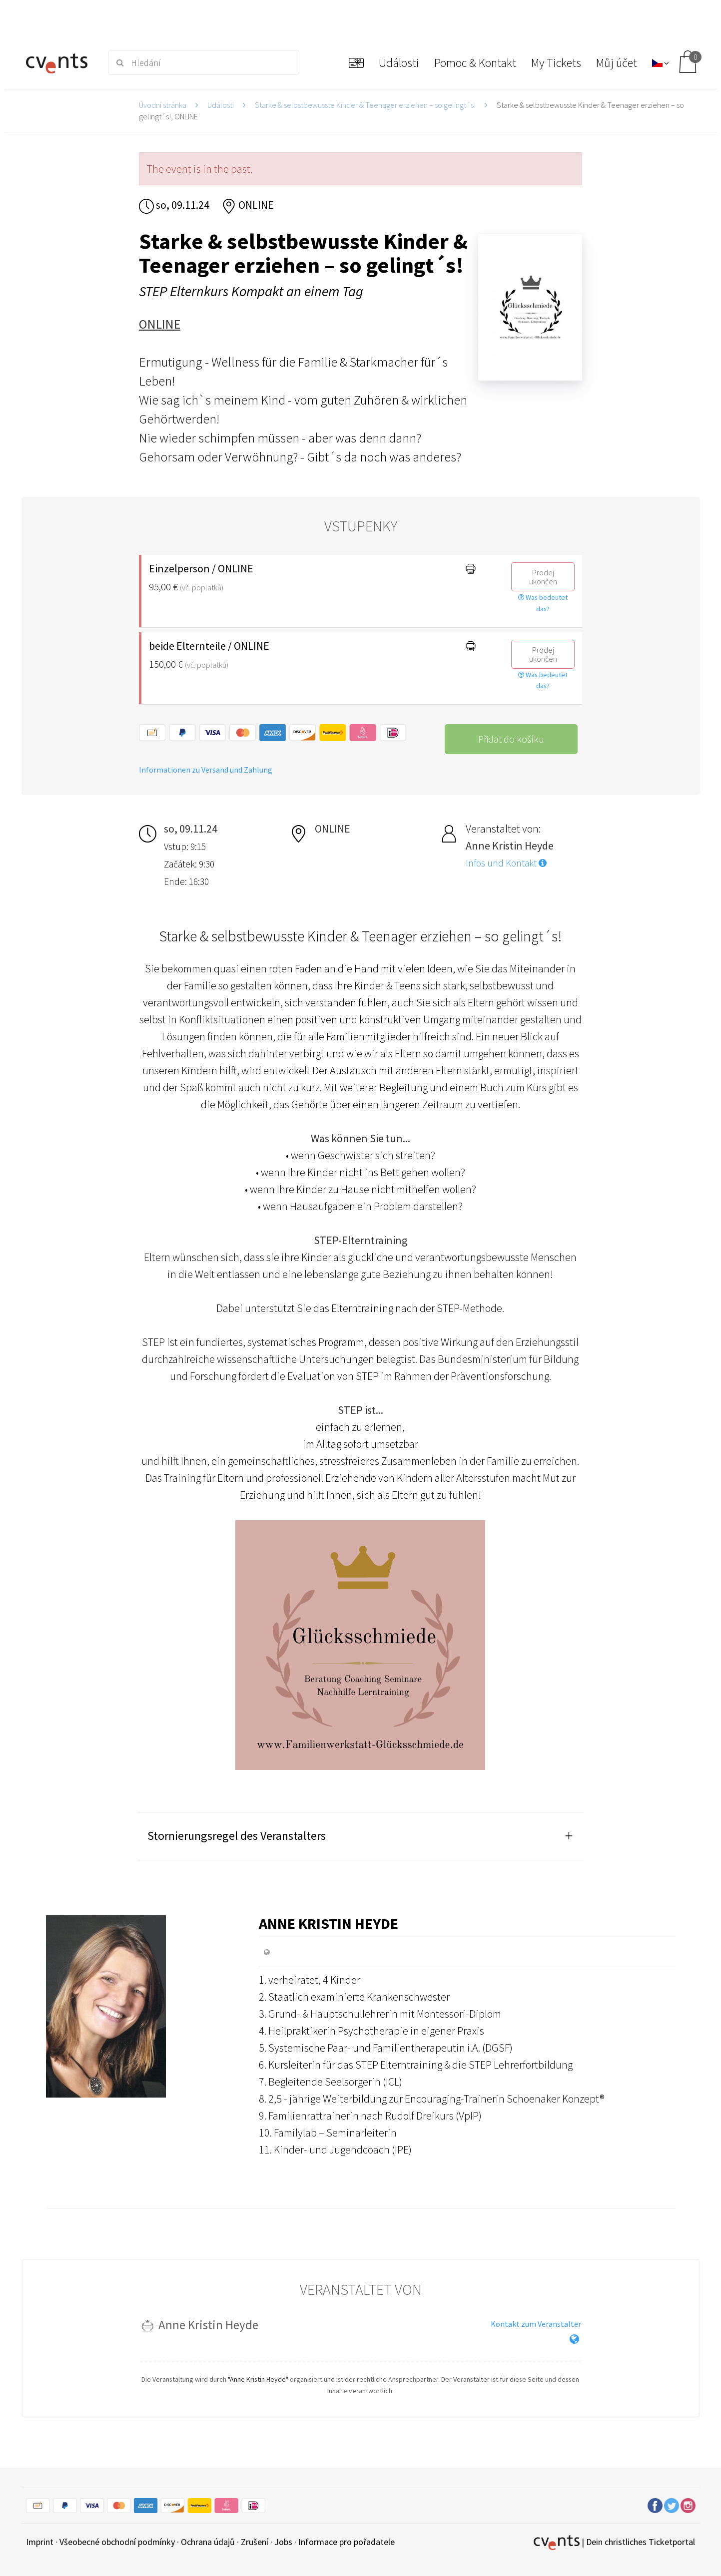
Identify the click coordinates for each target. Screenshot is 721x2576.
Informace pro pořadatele (346, 2542)
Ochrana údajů (208, 2542)
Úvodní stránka (162, 105)
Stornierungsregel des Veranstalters (236, 1835)
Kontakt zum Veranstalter (536, 2324)
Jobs (283, 2542)
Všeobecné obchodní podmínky (117, 2542)
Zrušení (254, 2542)
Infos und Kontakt (506, 863)
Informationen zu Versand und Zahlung (205, 770)
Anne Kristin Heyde (328, 1923)
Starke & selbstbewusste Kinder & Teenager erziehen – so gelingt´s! (365, 105)
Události (220, 105)
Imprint (39, 2542)
